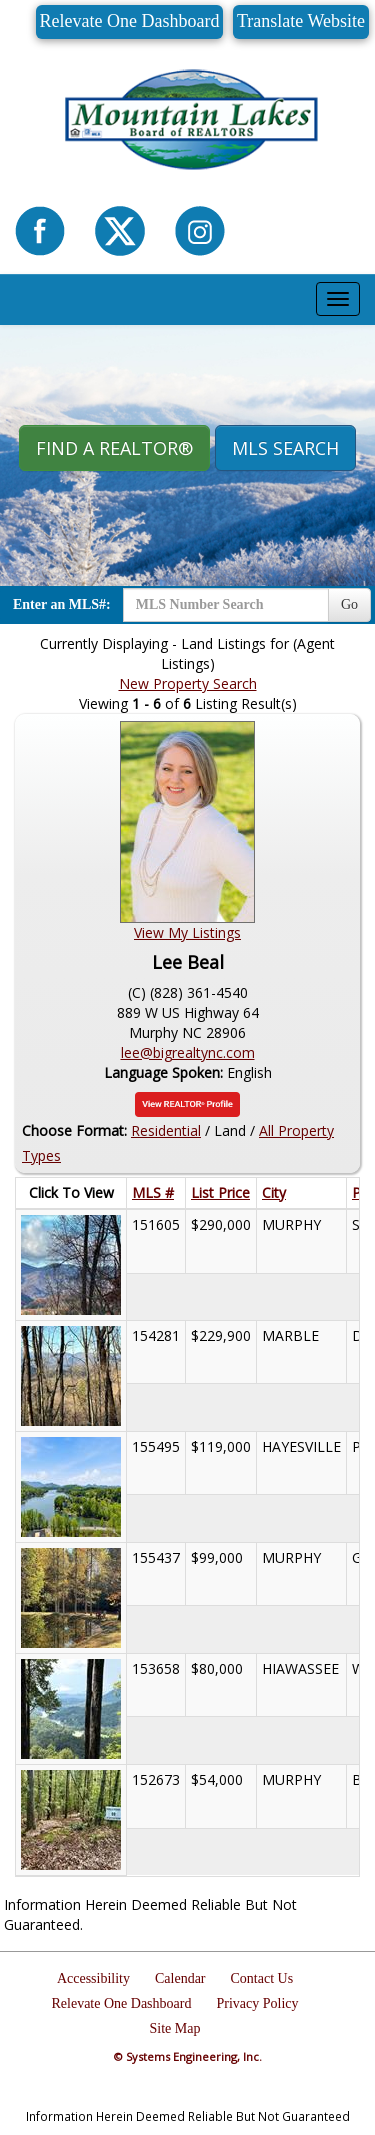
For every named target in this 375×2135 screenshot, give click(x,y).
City (274, 1192)
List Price (220, 1192)
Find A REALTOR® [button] (114, 448)
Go (349, 604)
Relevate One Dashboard (130, 21)
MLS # (153, 1192)
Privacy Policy (257, 2003)
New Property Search (188, 683)
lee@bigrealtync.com (188, 1052)
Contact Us (262, 1978)
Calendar (180, 1978)
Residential (166, 1130)
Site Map (175, 2028)
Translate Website (301, 21)
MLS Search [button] (285, 448)
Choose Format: (74, 1130)
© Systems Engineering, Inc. (188, 2056)
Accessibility (93, 1978)
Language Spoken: (165, 1072)
